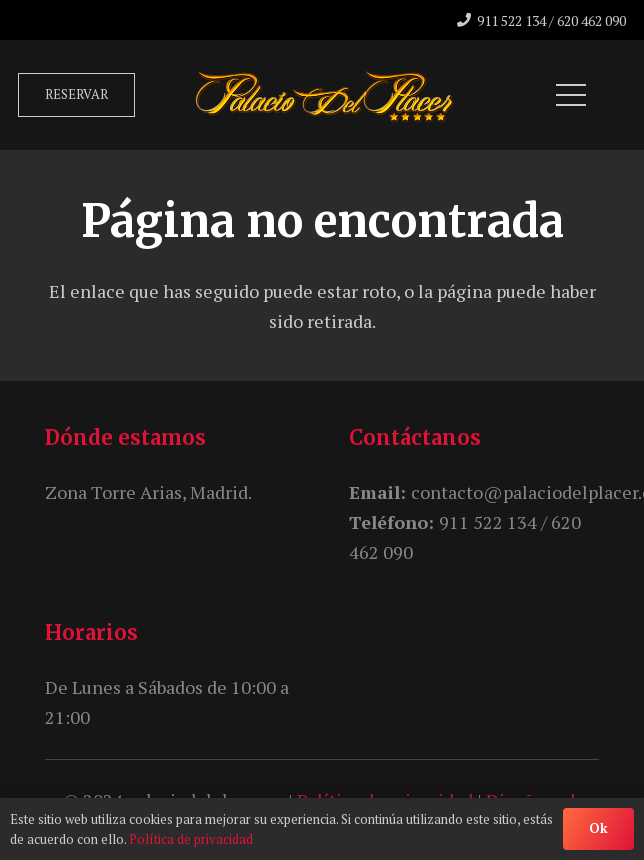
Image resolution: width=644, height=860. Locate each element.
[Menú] (571, 95)
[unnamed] (324, 95)
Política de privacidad (191, 839)
